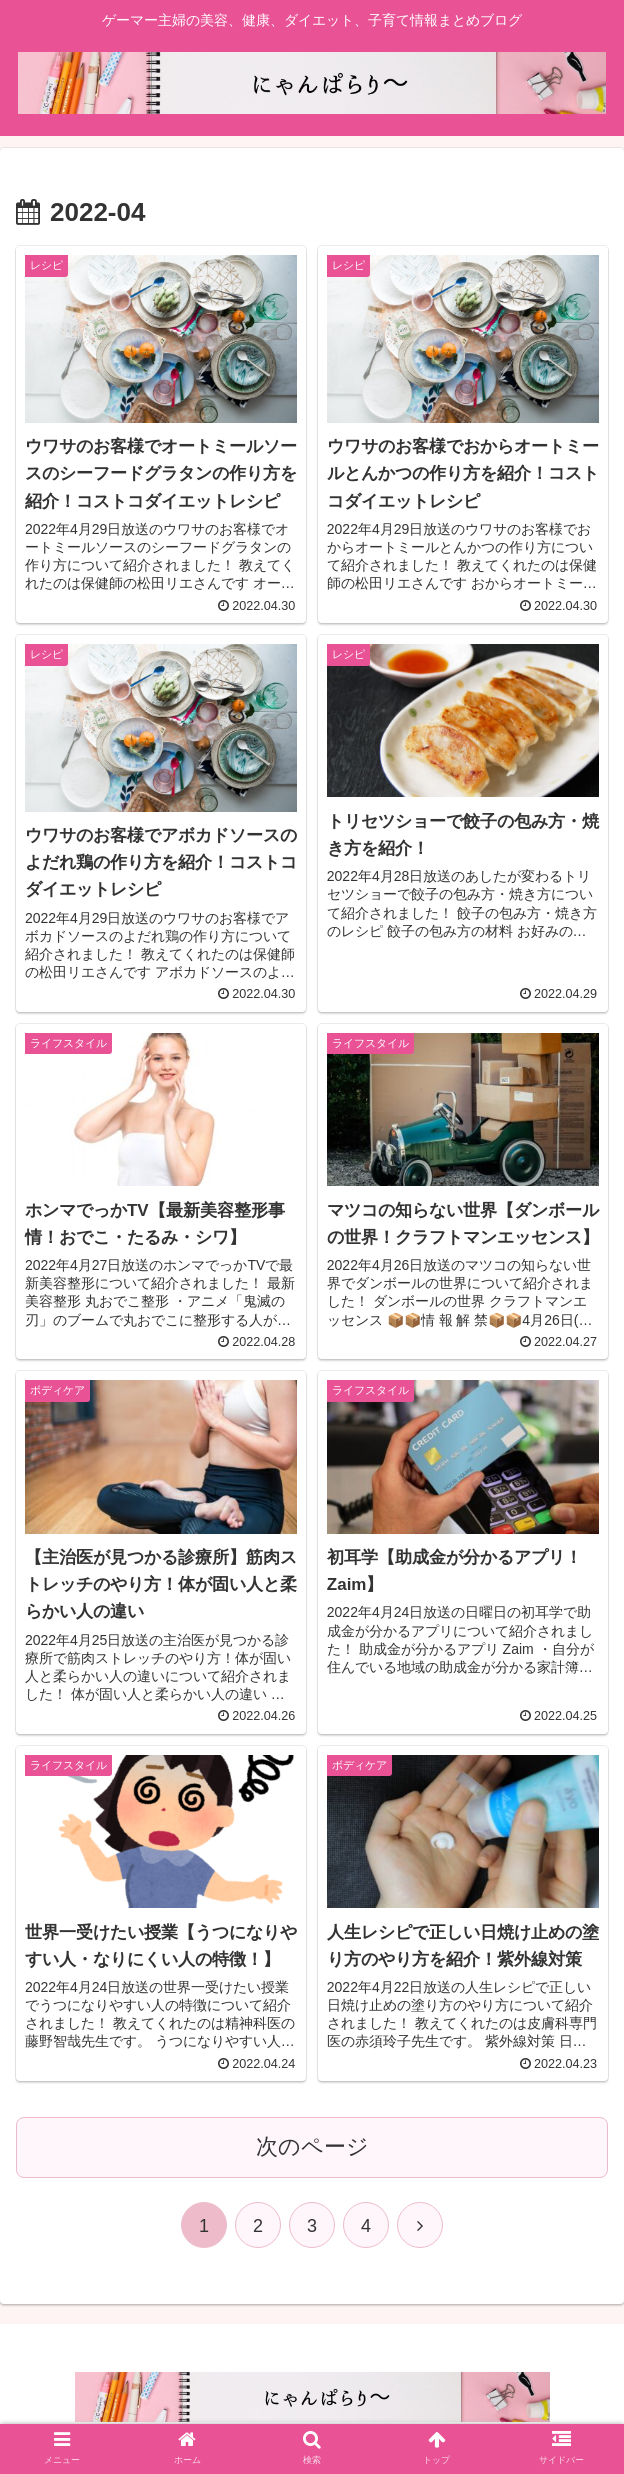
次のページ (312, 2146)
